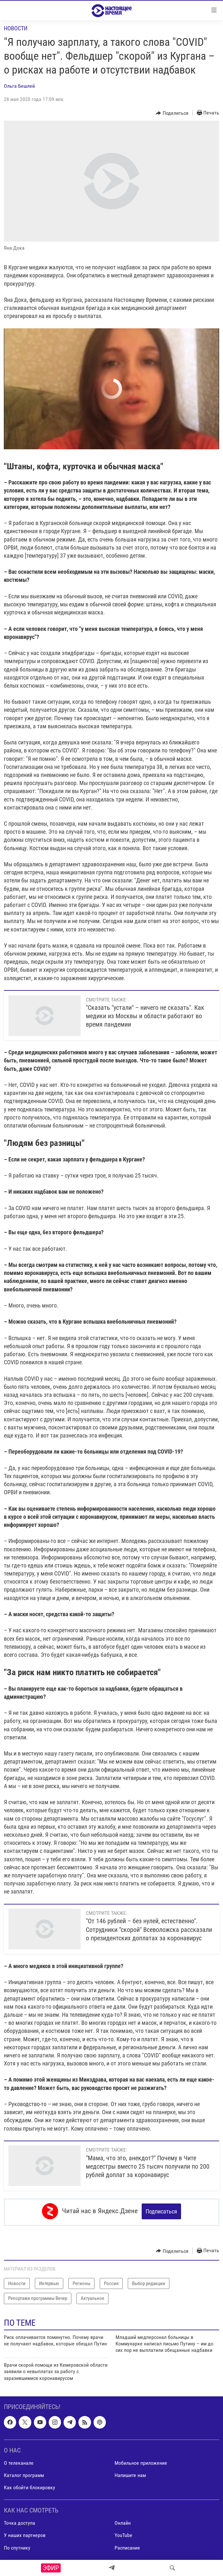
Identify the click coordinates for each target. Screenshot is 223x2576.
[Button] (172, 113)
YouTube (123, 2533)
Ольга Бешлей (19, 86)
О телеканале (19, 2461)
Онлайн (123, 2521)
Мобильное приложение (141, 2461)
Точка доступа (19, 2521)
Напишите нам (130, 2473)
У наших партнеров (25, 2533)
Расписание (127, 2546)
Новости (15, 28)
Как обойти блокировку (29, 2485)
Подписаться (161, 2211)
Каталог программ (24, 2473)
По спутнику (17, 2546)
